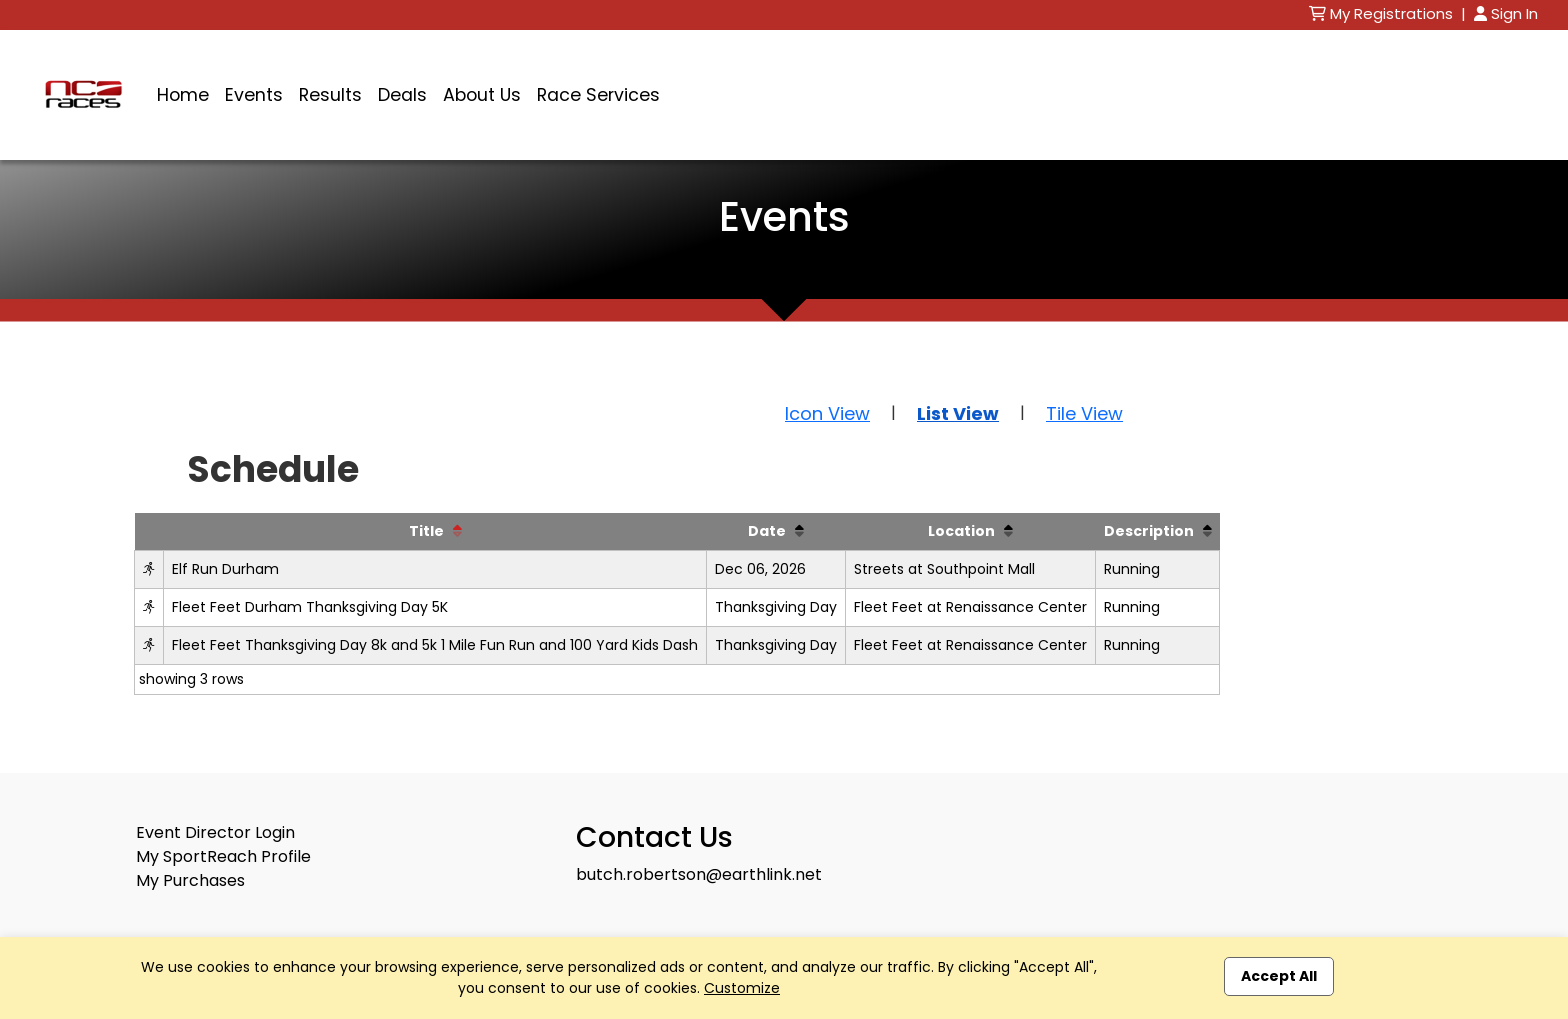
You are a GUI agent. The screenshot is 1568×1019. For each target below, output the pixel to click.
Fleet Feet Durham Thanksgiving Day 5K (310, 607)
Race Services (598, 95)
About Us (482, 95)
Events (254, 95)
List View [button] (958, 413)
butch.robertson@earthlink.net (699, 874)
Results (330, 95)
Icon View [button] (827, 413)
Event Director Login (215, 832)
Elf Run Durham (225, 569)
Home (183, 95)
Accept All (1279, 976)
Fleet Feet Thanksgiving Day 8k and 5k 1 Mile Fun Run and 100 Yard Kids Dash (435, 645)
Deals (402, 95)
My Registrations (1383, 13)
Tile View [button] (1084, 413)
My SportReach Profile (223, 856)
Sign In (1506, 13)
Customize (742, 988)
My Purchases (190, 880)
